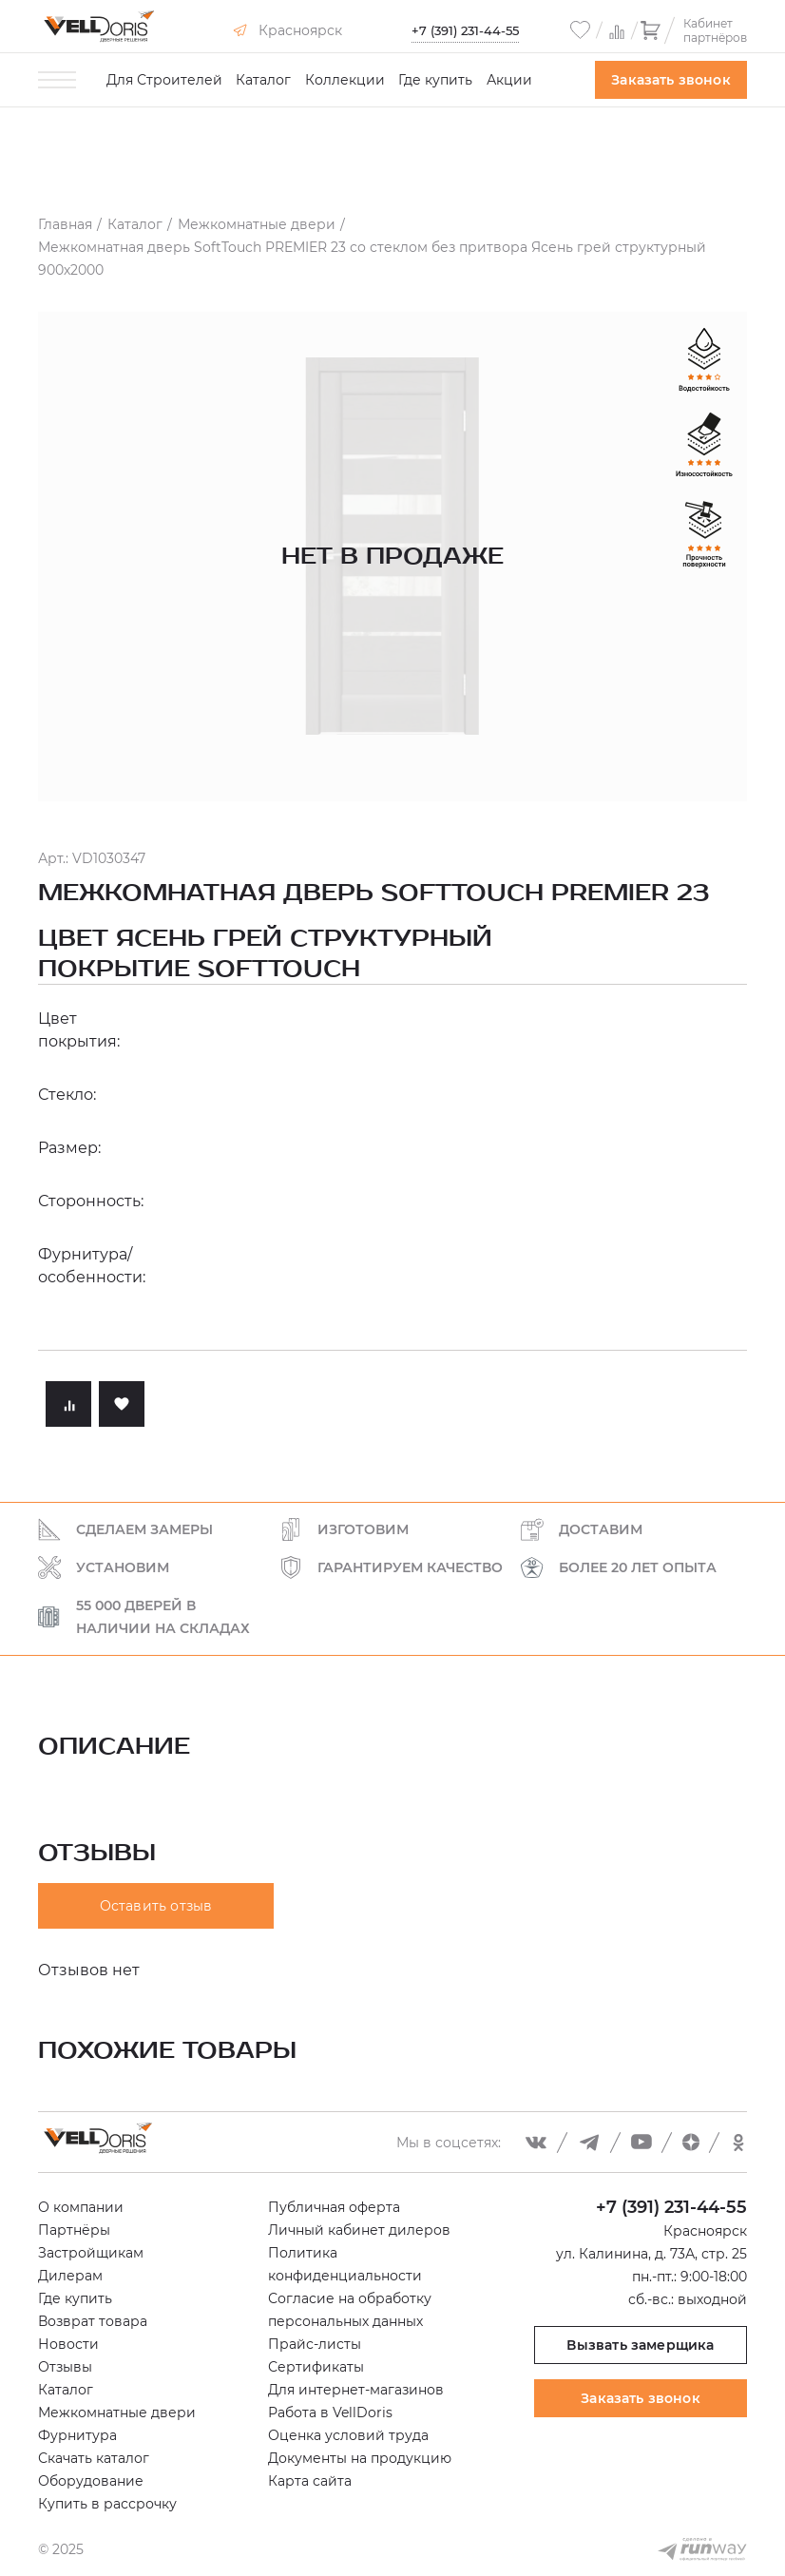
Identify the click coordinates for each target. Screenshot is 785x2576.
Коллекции (345, 79)
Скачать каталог (93, 2458)
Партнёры (74, 2230)
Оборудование (91, 2480)
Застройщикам (91, 2252)
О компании (81, 2207)
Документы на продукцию (359, 2458)
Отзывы (65, 2366)
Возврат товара (92, 2321)
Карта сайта (310, 2480)
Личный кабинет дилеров (359, 2230)
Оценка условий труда (348, 2435)
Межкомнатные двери (117, 2412)
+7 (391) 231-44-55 (465, 30)
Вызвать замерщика (640, 2345)
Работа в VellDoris (330, 2412)
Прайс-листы (314, 2344)
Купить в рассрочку (107, 2503)
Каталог (263, 79)
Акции (509, 79)
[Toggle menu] (57, 79)
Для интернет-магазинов (356, 2389)
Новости (68, 2344)
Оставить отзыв (156, 1905)
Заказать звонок (671, 79)
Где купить (435, 79)
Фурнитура (77, 2435)
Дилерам (70, 2275)
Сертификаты (316, 2366)
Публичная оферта (334, 2207)
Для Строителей (164, 79)
